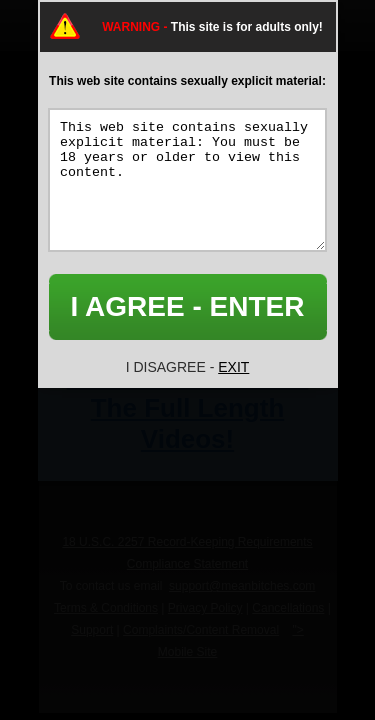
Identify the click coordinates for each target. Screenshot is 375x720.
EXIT (233, 367)
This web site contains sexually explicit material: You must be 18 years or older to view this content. (187, 180)
